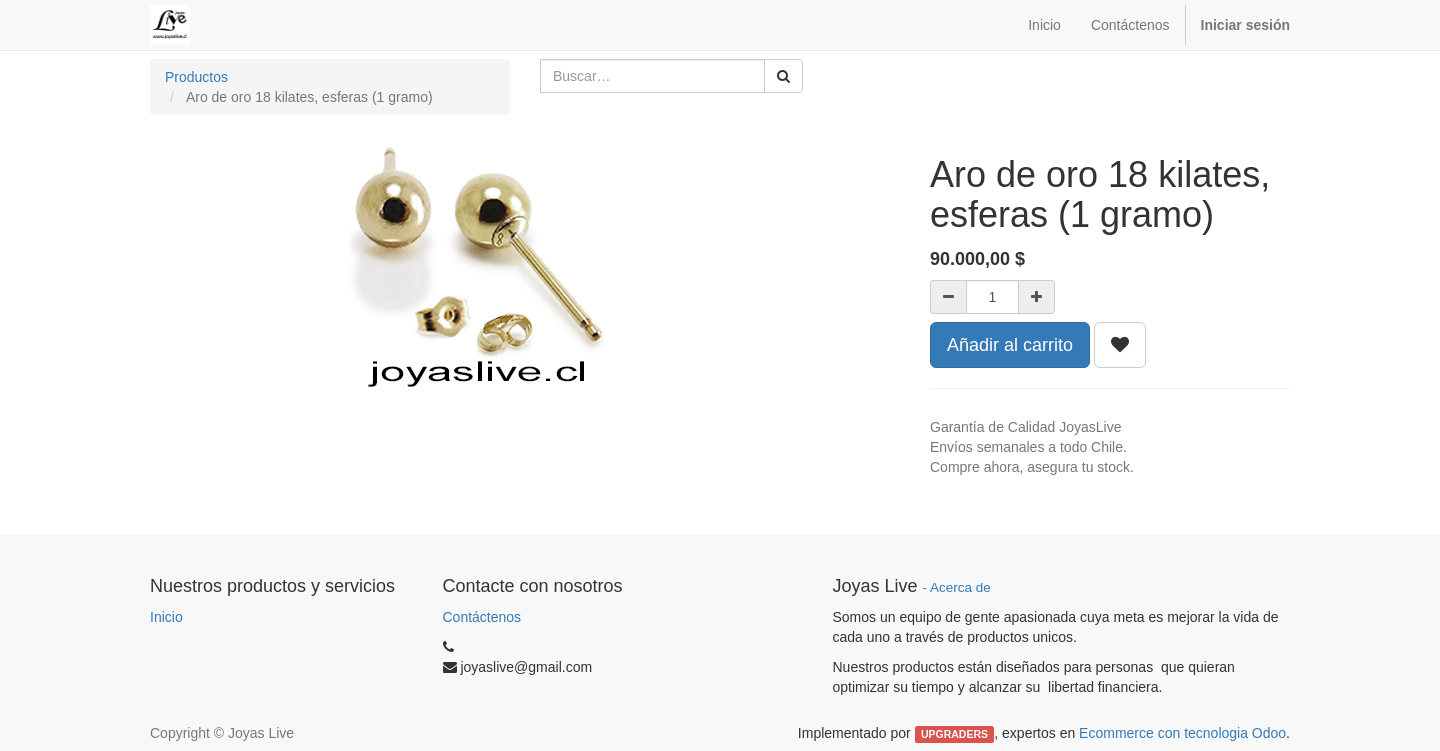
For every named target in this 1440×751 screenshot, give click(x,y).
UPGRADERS (954, 734)
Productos (196, 77)
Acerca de (960, 587)
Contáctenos (482, 617)
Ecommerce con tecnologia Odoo (1182, 733)
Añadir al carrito (1010, 345)
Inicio (166, 617)
